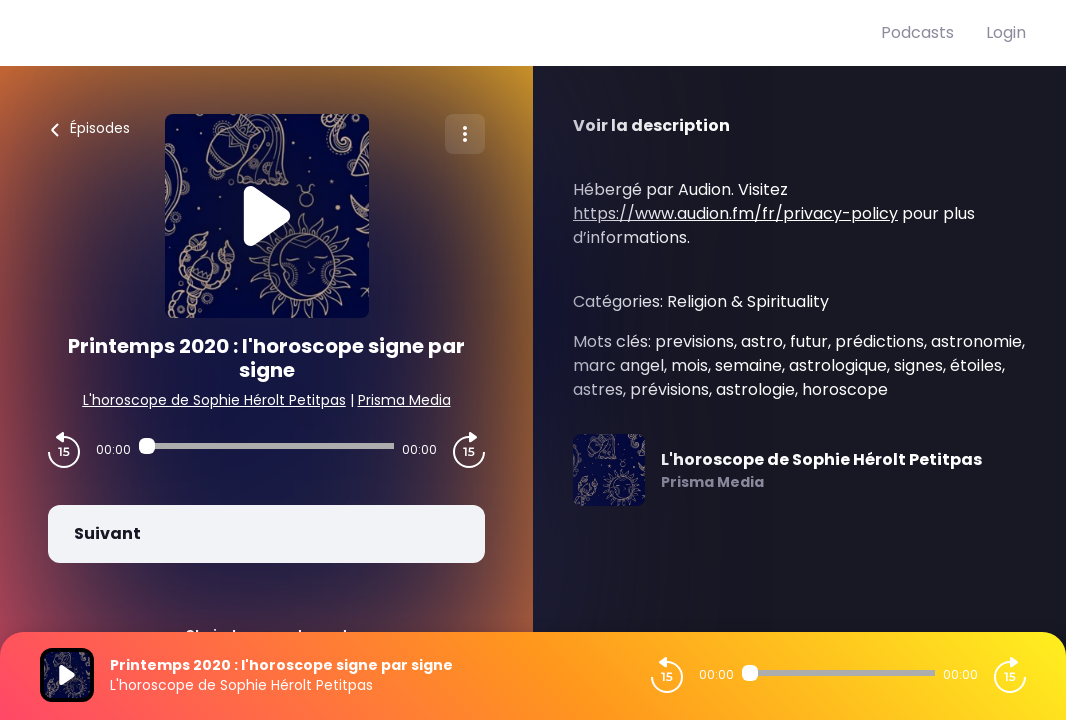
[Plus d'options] (465, 134)
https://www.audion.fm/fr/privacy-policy (735, 213)
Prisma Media (404, 400)
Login (1006, 32)
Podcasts (917, 32)
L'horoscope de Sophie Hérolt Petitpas (214, 400)
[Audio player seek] (266, 446)
